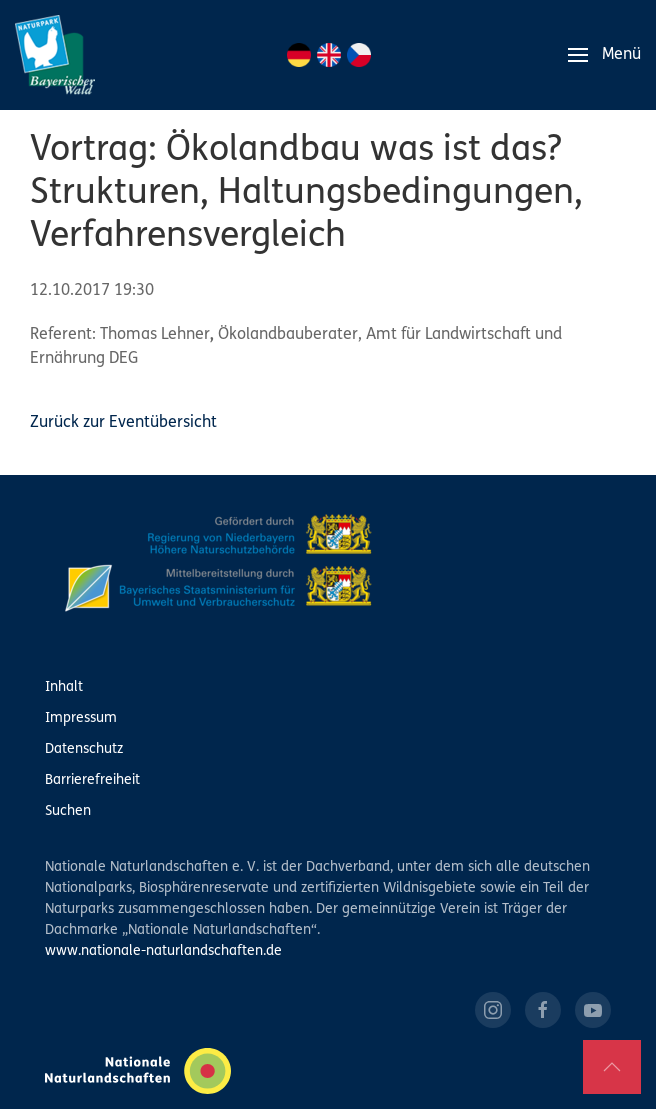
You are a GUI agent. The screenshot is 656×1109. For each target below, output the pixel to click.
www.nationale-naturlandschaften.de (163, 951)
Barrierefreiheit (92, 780)
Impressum (81, 718)
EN (329, 55)
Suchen (68, 811)
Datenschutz (84, 749)
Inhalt (64, 687)
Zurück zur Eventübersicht (123, 423)
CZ (359, 55)
